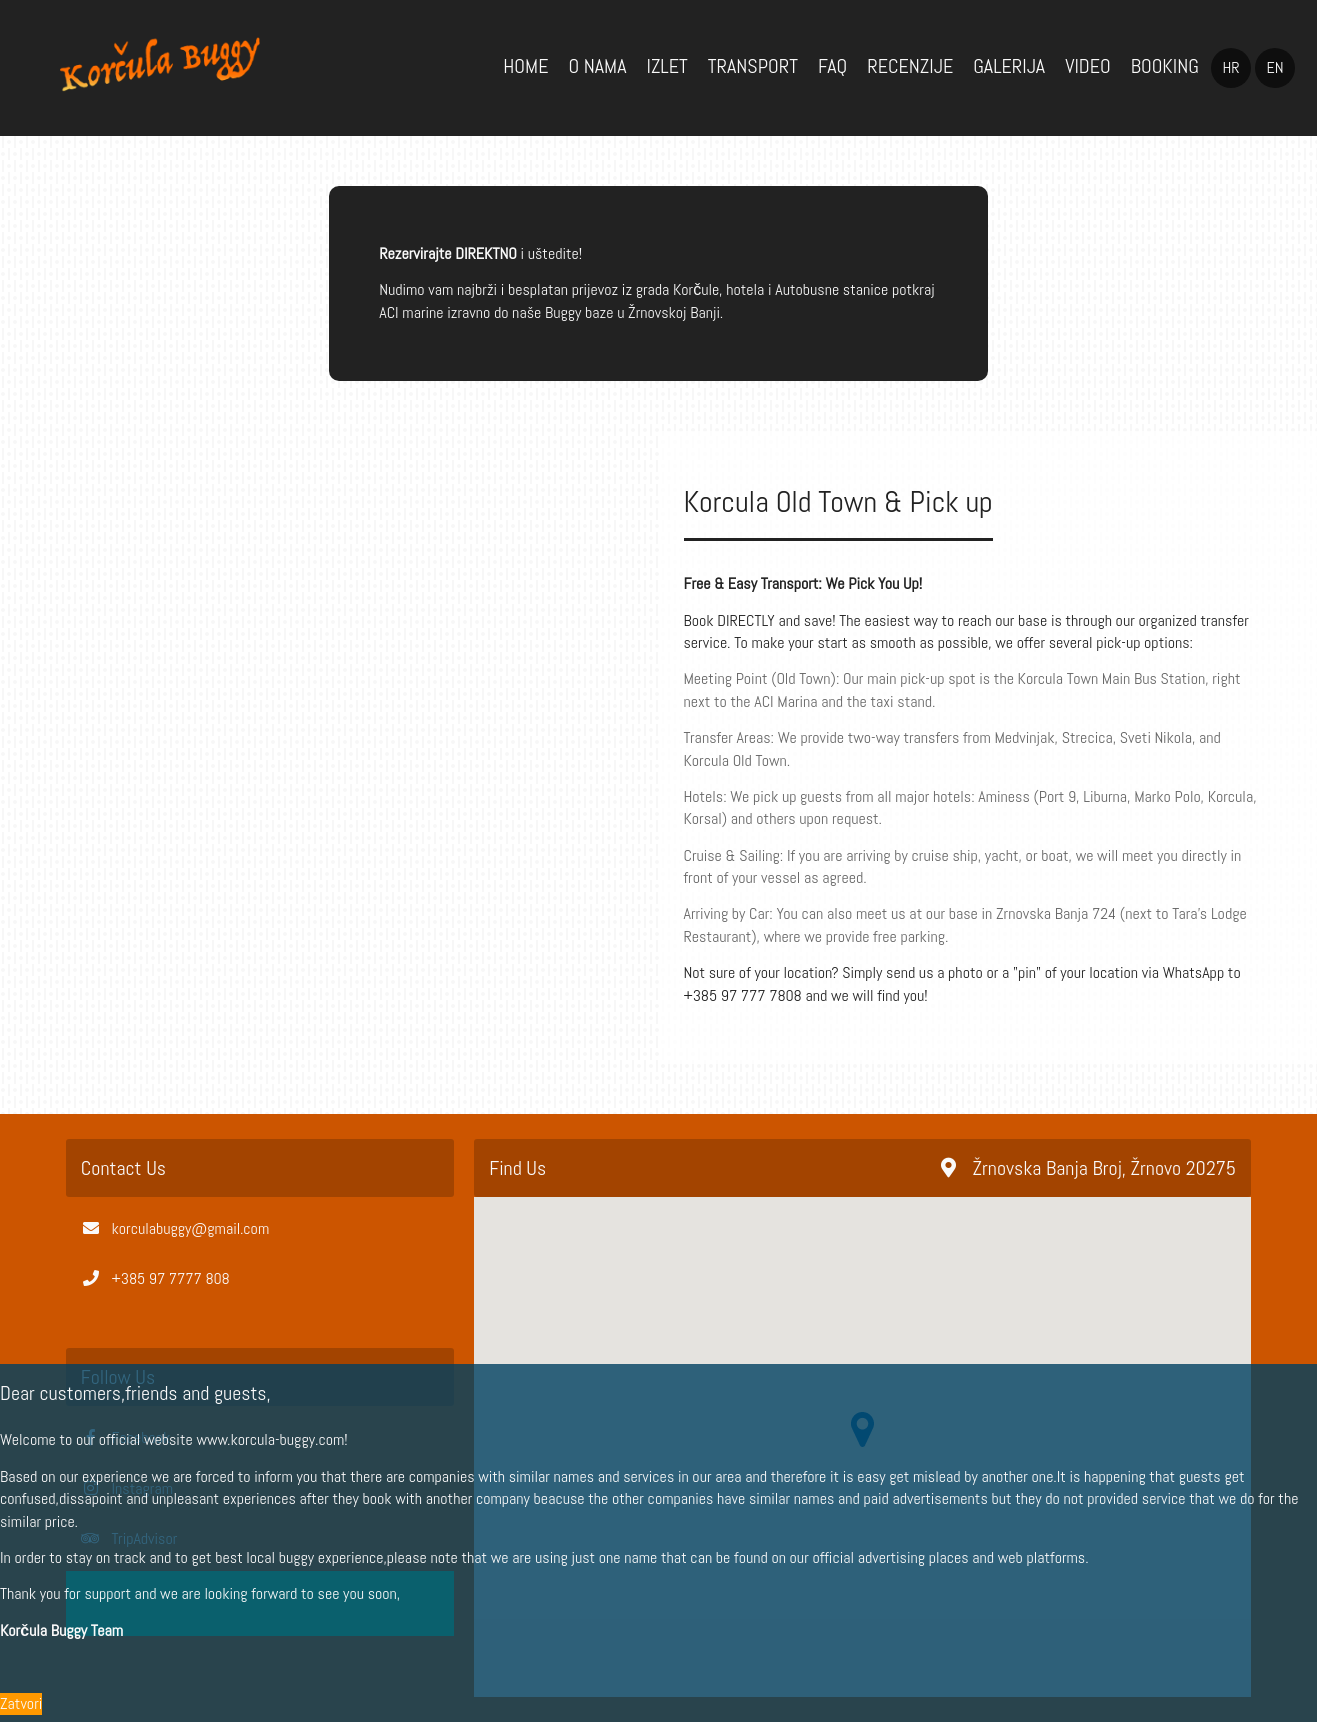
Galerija (1009, 66)
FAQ (832, 66)
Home (525, 66)
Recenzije (910, 66)
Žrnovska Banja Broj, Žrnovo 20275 (1088, 1168)
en (1274, 67)
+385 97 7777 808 (171, 1278)
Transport (753, 66)
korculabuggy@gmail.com (191, 1228)
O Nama (597, 66)
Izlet (666, 66)
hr (1230, 67)
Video (1088, 66)
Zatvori (21, 1703)
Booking (1165, 66)
